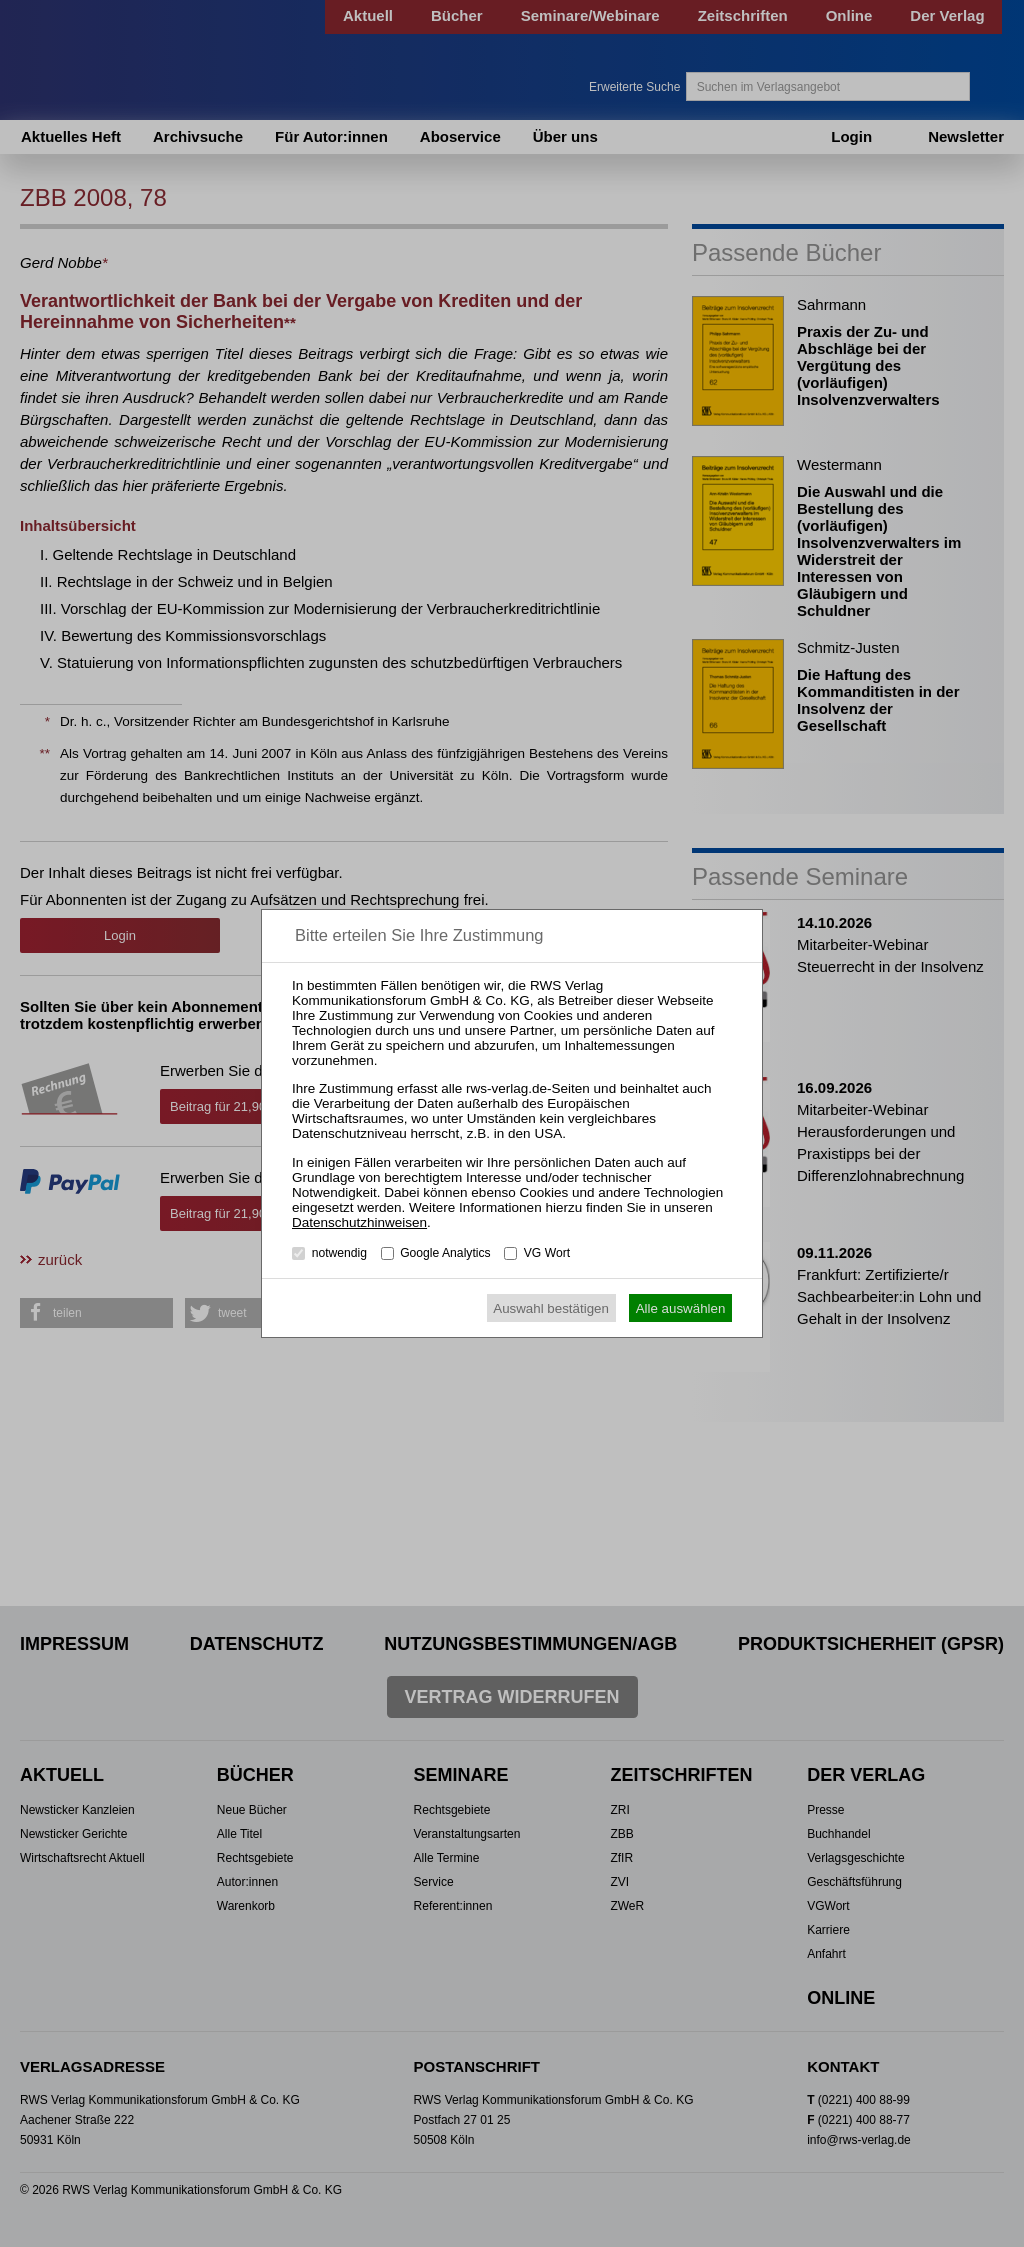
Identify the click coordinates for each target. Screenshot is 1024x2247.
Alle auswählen (681, 1308)
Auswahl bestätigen (551, 1308)
